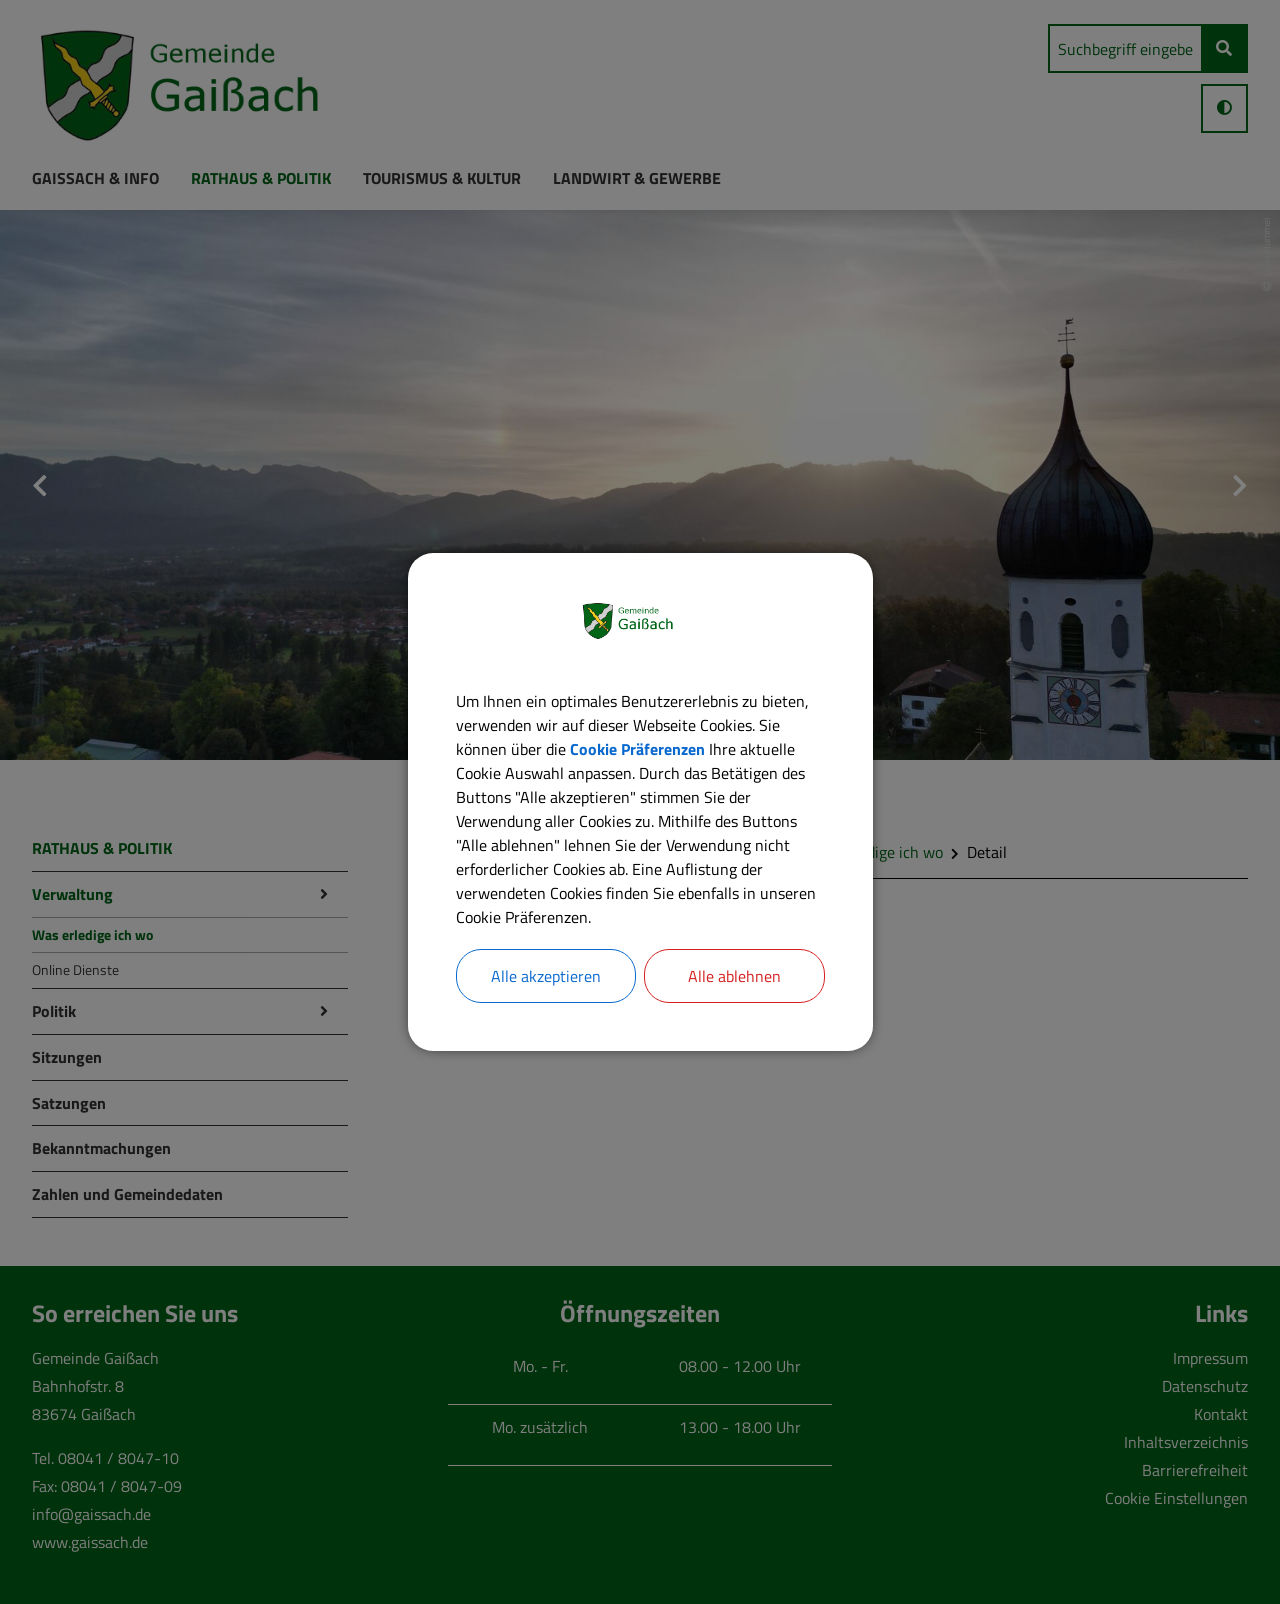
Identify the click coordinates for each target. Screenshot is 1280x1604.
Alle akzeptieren (546, 976)
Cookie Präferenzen (637, 749)
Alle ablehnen (734, 976)
